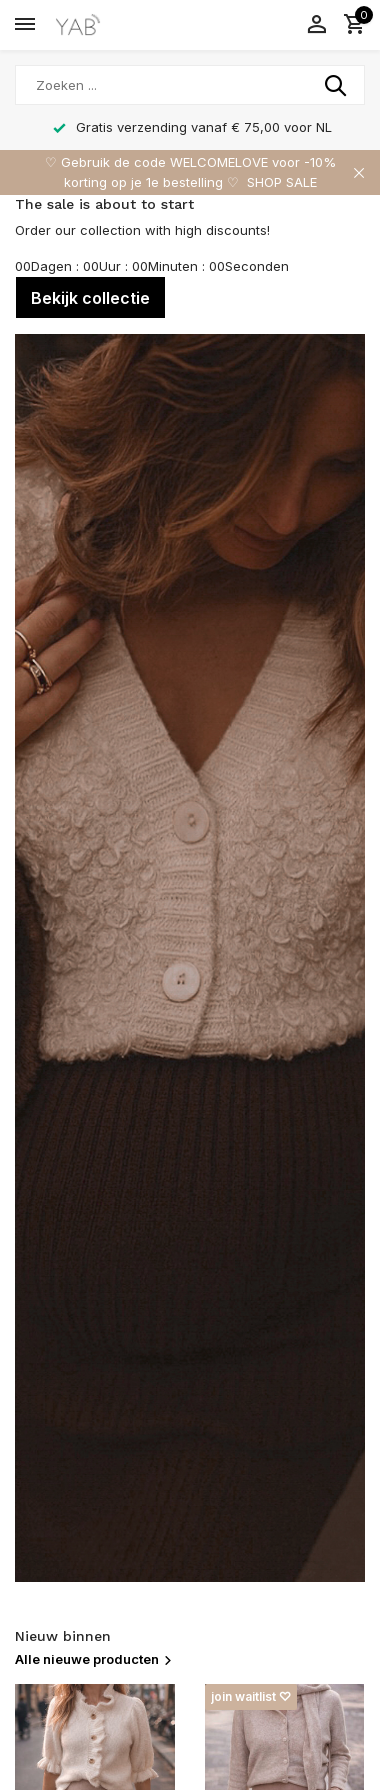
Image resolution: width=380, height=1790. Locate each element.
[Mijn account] (316, 25)
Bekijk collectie (90, 298)
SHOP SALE (282, 182)
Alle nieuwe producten (94, 1659)
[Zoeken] (190, 85)
